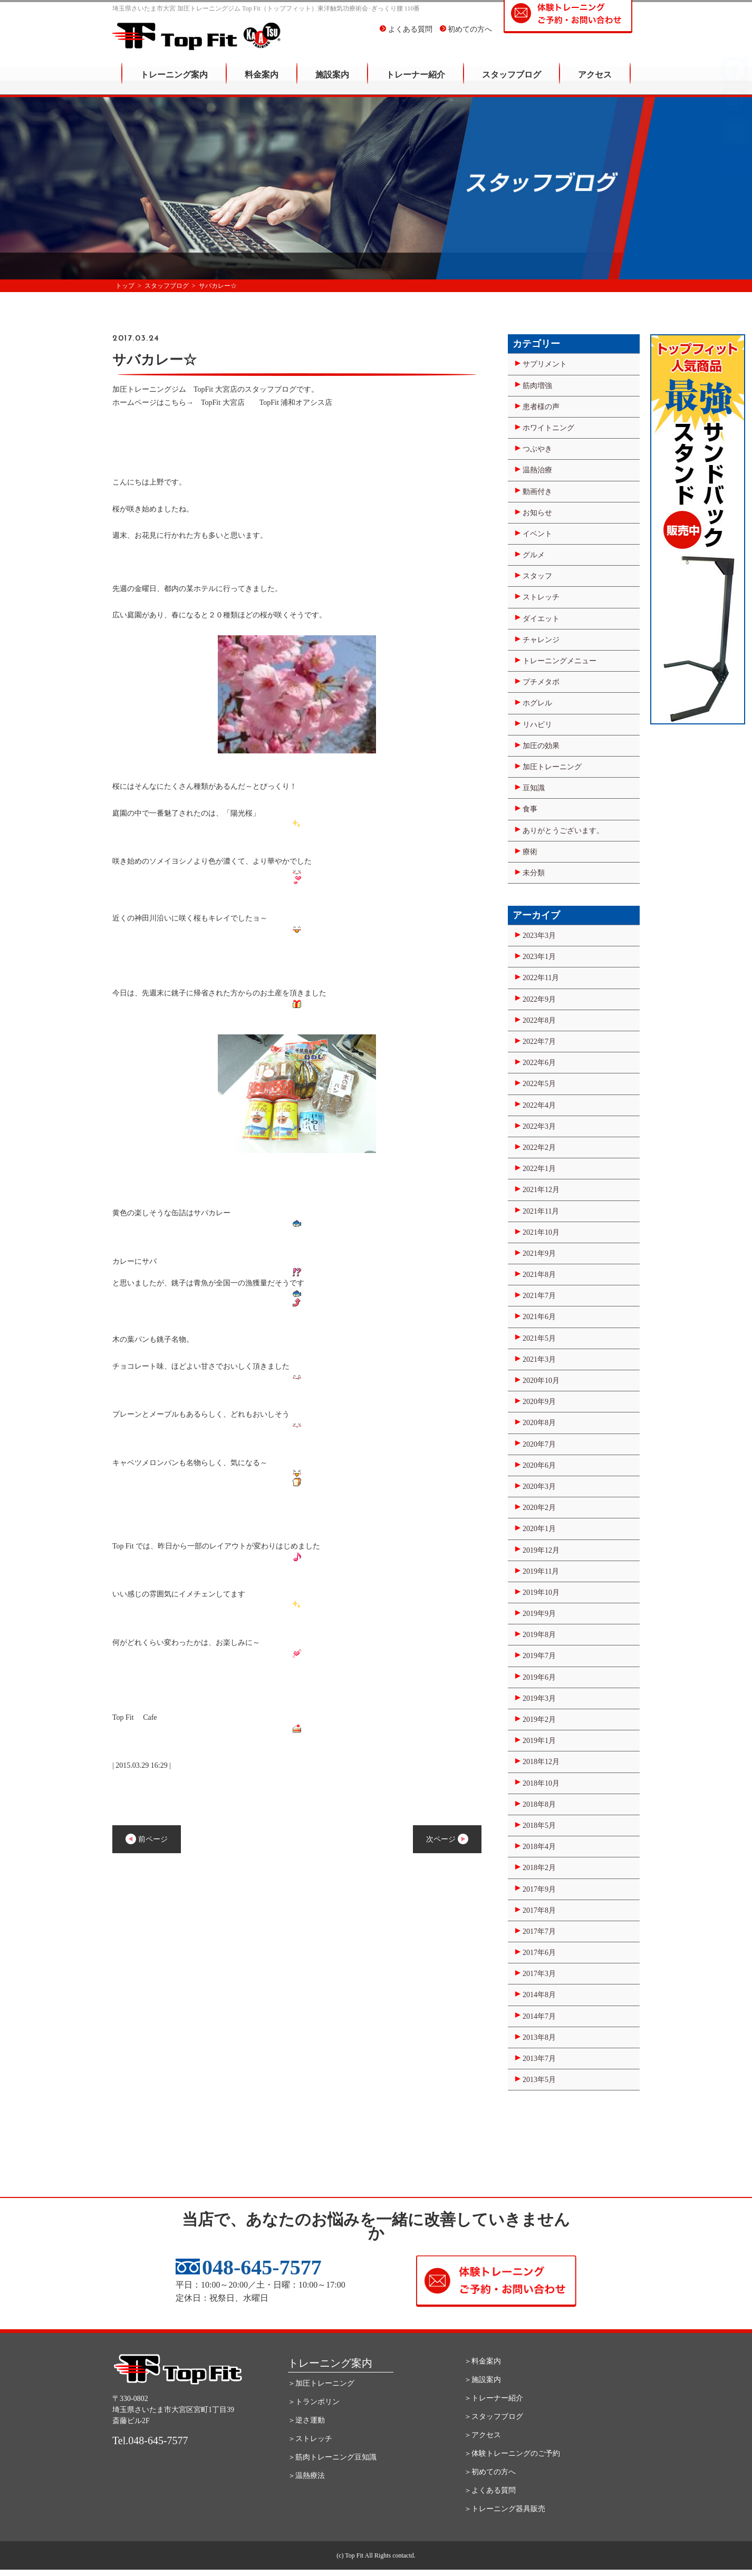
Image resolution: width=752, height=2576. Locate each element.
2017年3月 (539, 1974)
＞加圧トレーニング (321, 2383)
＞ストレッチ (310, 2439)
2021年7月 (539, 1296)
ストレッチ (541, 597)
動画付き (537, 492)
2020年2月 (539, 1508)
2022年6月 (539, 1063)
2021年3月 (539, 1359)
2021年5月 (539, 1338)
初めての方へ (466, 37)
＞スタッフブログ (493, 2416)
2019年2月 (539, 1719)
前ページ (147, 1839)
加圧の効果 (541, 746)
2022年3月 (539, 1126)
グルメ (534, 555)
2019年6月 (539, 1677)
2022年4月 (539, 1105)
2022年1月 (539, 1169)
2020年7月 (539, 1444)
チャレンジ (541, 640)
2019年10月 (541, 1592)
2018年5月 (539, 1825)
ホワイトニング (548, 428)
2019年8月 (539, 1635)
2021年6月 (539, 1317)
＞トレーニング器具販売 (504, 2509)
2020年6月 (539, 1465)
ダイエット (541, 619)
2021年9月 (539, 1253)
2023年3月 (539, 936)
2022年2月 (539, 1147)
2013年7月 (539, 2058)
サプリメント (545, 364)
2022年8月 (539, 1020)
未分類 (534, 873)
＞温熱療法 (306, 2476)
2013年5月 (539, 2080)
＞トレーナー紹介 (493, 2398)
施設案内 (332, 82)
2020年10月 (541, 1380)
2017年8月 (539, 1910)
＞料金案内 (482, 2361)
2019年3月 (539, 1698)
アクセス (595, 82)
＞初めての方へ (490, 2472)
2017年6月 (539, 1953)
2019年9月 (539, 1614)
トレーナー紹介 (415, 82)
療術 (530, 852)
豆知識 (534, 788)
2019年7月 (539, 1656)
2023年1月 (539, 957)
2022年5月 (539, 1084)
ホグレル (537, 703)
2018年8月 (539, 1804)
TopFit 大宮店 (226, 402)
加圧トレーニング (552, 767)
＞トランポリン (314, 2402)
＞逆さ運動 (306, 2420)
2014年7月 (539, 2016)
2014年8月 (539, 1995)
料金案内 (261, 82)
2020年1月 (539, 1529)
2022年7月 (539, 1041)
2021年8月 (539, 1275)
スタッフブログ (511, 82)
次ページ (447, 1839)
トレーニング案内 (174, 82)
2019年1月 (539, 1741)
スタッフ (537, 576)
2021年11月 (541, 1211)
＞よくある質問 (490, 2490)
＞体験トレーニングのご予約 (512, 2453)
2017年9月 (539, 1889)
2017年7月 (539, 1931)
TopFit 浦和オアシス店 (296, 402)
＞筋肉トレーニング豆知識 (332, 2457)
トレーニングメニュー (559, 661)
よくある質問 (406, 37)
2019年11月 (541, 1571)
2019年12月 (541, 1550)
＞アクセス (482, 2435)
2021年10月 (541, 1232)
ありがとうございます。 (563, 831)
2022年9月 (539, 999)
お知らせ (537, 513)
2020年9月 (539, 1402)
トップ (124, 286)
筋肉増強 (537, 386)
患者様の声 (541, 407)
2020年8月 (539, 1423)
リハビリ (537, 725)
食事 (530, 809)
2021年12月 (541, 1190)
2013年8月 (539, 2037)
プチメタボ (541, 682)
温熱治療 (537, 470)
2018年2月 (539, 1868)
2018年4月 (539, 1847)
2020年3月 (539, 1486)
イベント (537, 534)
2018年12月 (541, 1762)
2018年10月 (541, 1783)
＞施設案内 (482, 2380)
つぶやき (537, 449)
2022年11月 (541, 978)
